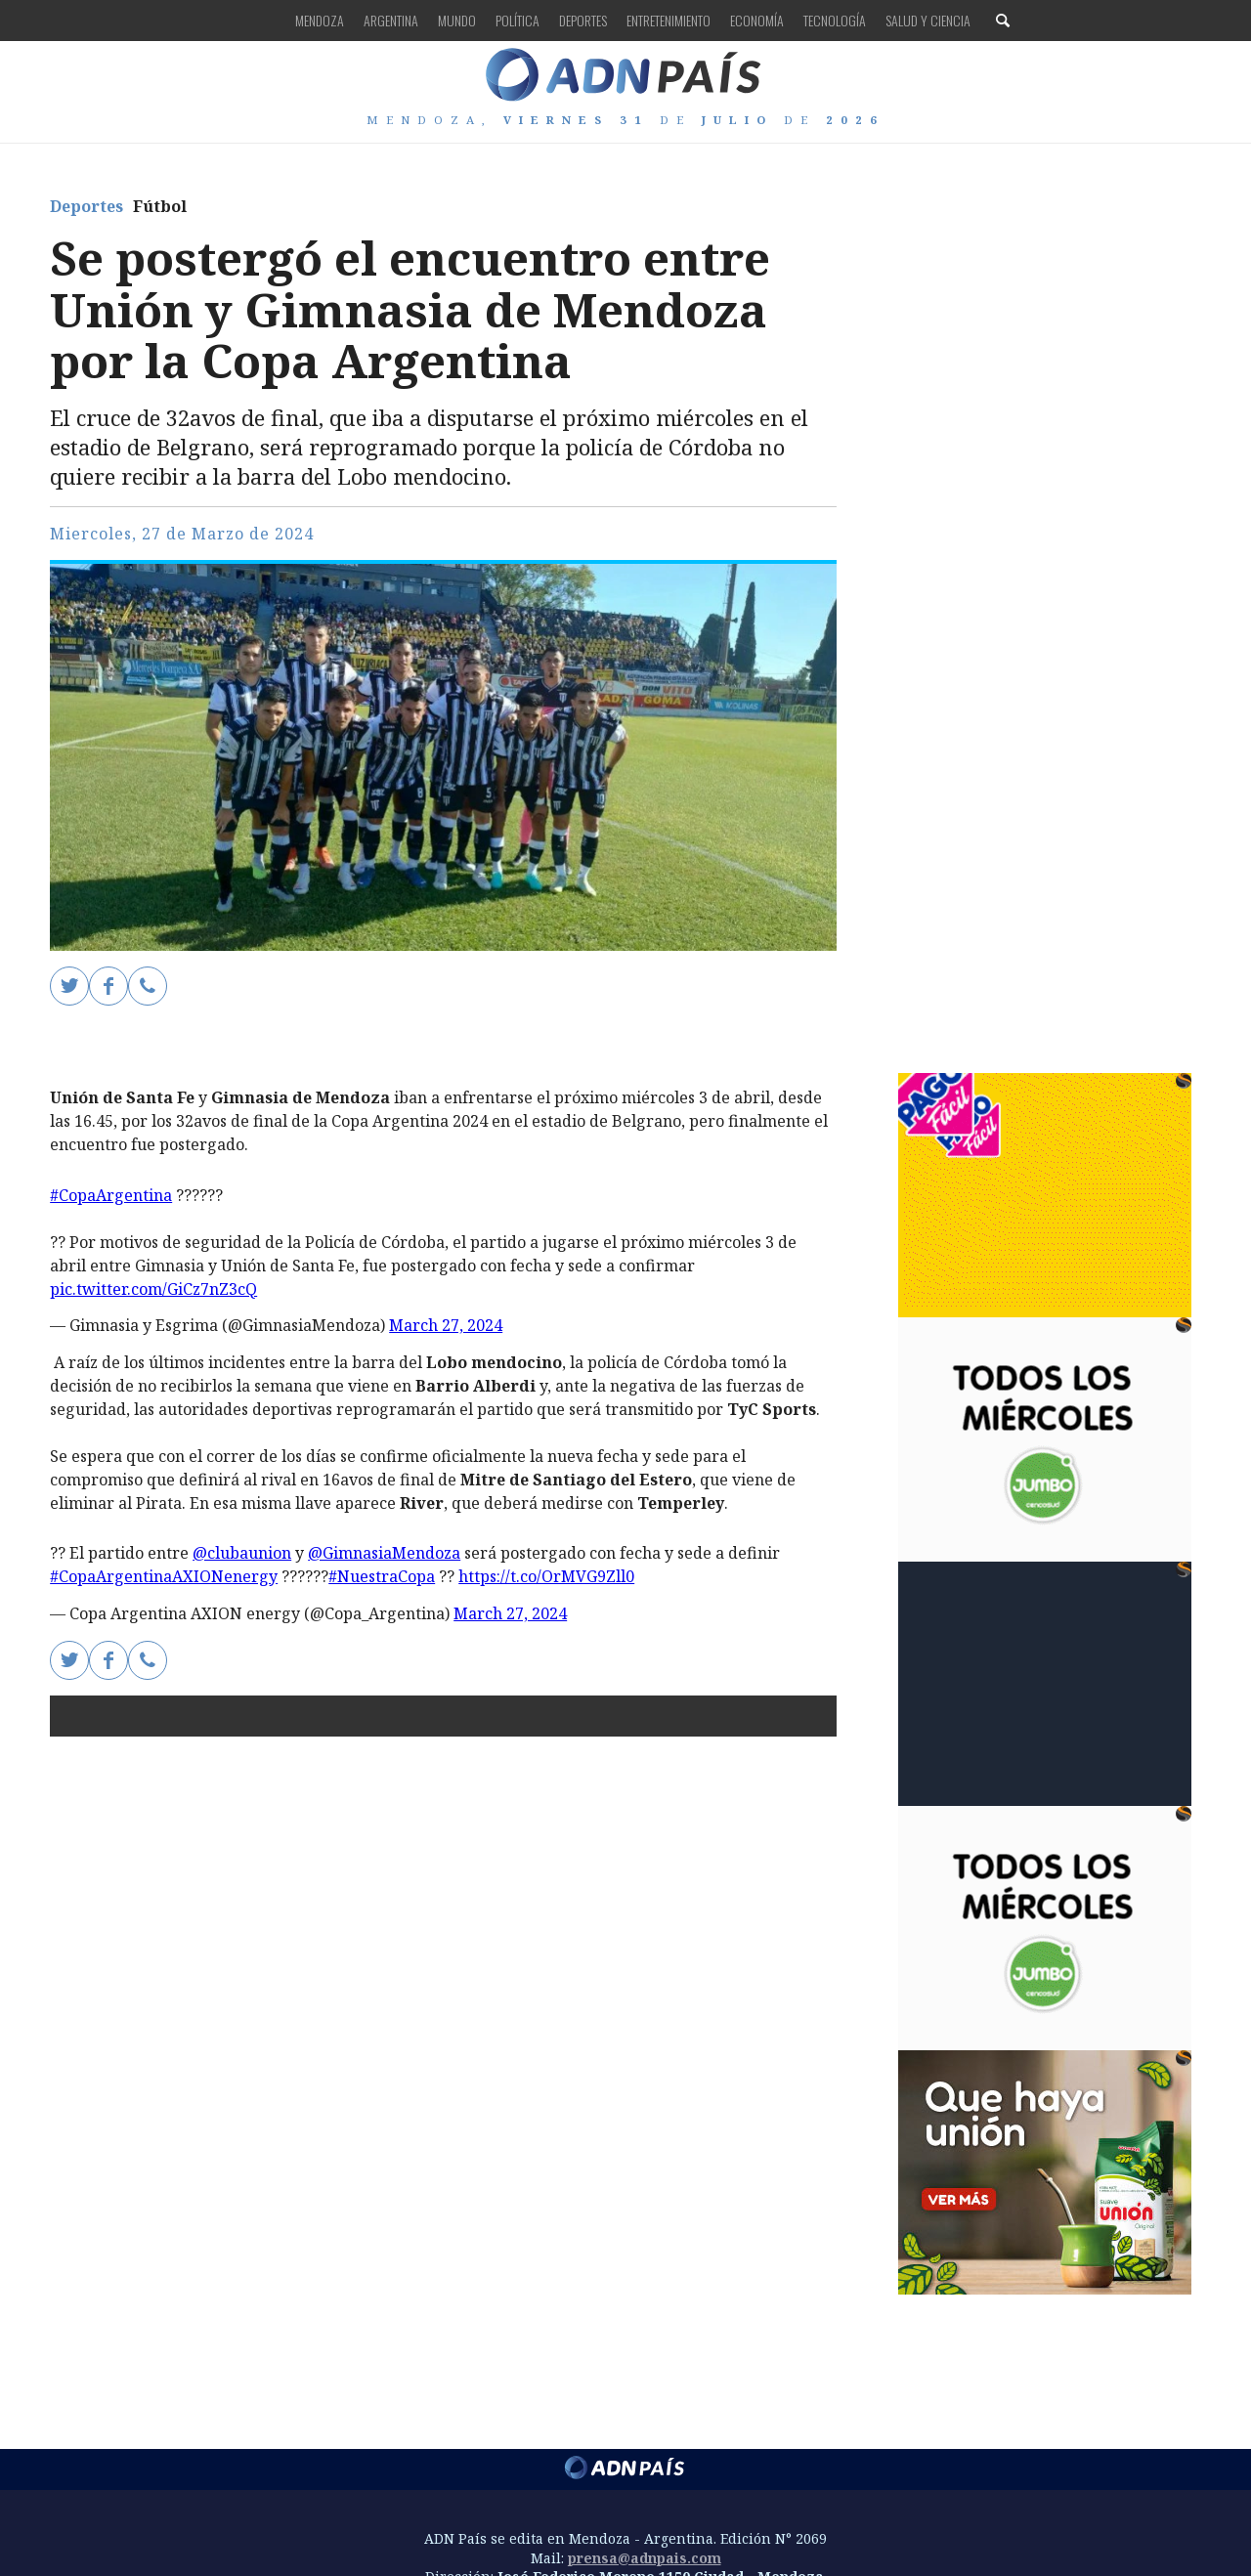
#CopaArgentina (111, 1195)
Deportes (583, 20)
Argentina (391, 20)
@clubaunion (242, 1553)
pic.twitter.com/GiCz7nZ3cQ (153, 1289)
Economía (757, 20)
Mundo (457, 20)
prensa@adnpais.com (644, 2558)
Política (517, 20)
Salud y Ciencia (928, 20)
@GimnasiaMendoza (384, 1553)
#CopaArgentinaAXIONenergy (164, 1576)
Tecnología (834, 20)
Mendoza (319, 20)
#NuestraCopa (381, 1576)
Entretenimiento (668, 20)
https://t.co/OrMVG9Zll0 (546, 1576)
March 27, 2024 (445, 1325)
